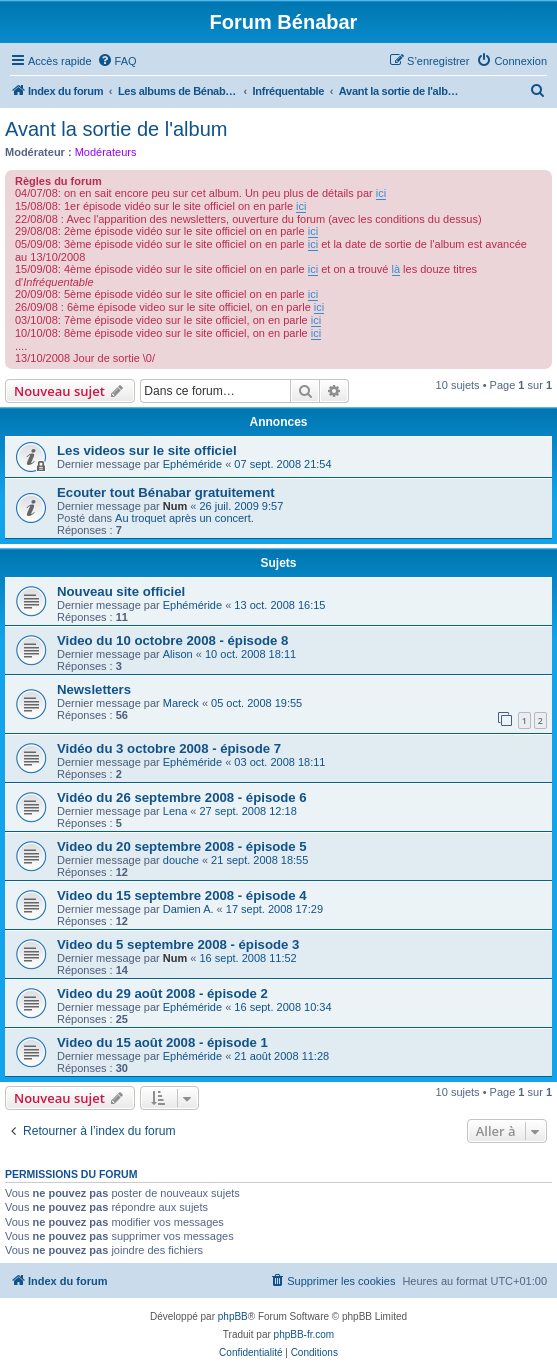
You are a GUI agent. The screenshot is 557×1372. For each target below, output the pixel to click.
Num (175, 506)
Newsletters (94, 689)
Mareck (181, 703)
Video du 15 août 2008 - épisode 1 (162, 1042)
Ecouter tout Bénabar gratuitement (166, 492)
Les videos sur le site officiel (147, 450)
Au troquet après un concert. (184, 518)
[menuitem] (117, 61)
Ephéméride (192, 464)
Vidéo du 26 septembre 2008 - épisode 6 (182, 797)
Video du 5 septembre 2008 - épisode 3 (178, 944)
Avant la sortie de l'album (116, 129)
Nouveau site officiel (121, 591)
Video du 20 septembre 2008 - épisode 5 (182, 846)
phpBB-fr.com (304, 1334)
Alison (178, 654)
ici (381, 193)
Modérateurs (106, 152)
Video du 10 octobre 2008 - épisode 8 (172, 640)
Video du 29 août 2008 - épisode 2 (162, 993)
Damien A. (188, 909)
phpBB (233, 1316)
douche (181, 860)
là (396, 269)
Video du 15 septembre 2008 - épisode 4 (182, 895)
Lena (175, 811)
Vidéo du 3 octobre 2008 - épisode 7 (169, 748)
